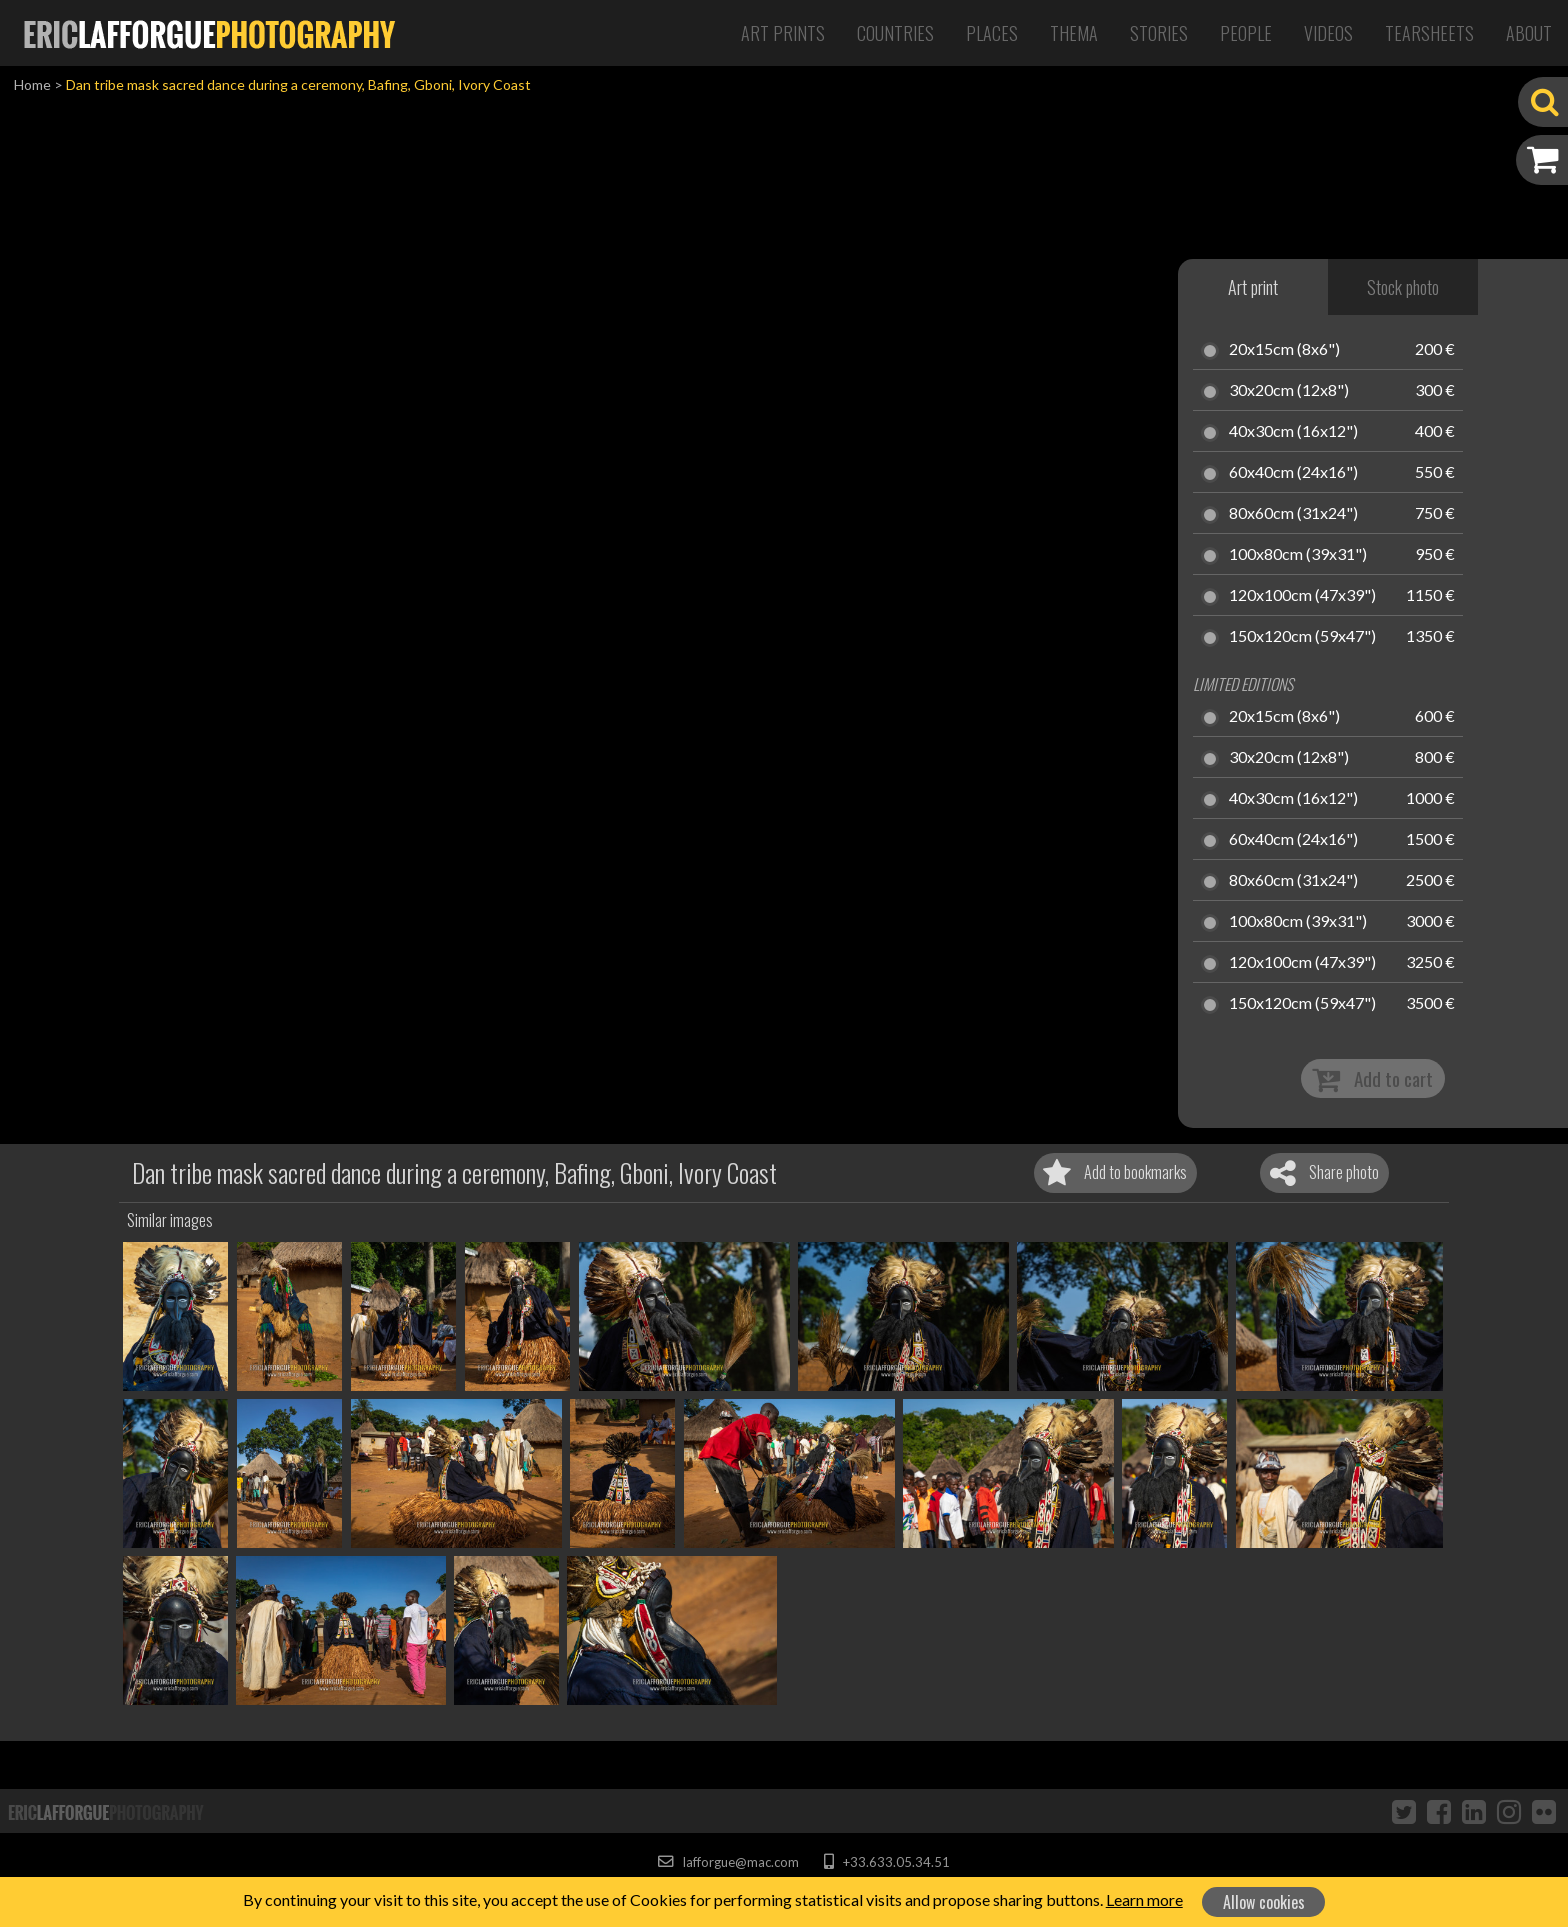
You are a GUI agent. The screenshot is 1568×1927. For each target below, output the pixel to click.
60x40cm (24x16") (1293, 473)
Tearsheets (1429, 33)
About (1529, 33)
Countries (895, 33)
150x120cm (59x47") (1302, 637)
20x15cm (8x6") (1284, 350)
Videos (1328, 33)
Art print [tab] (1253, 287)
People (1246, 33)
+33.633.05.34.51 (886, 1862)
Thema (1074, 33)
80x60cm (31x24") (1293, 514)
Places (992, 33)
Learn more (1144, 1899)
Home (32, 84)
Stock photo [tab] (1403, 287)
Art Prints (783, 33)
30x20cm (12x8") (1289, 391)
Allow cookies (1264, 1902)
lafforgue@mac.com (728, 1862)
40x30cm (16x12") (1293, 432)
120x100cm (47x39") (1302, 596)
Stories (1159, 33)
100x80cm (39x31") (1298, 555)
